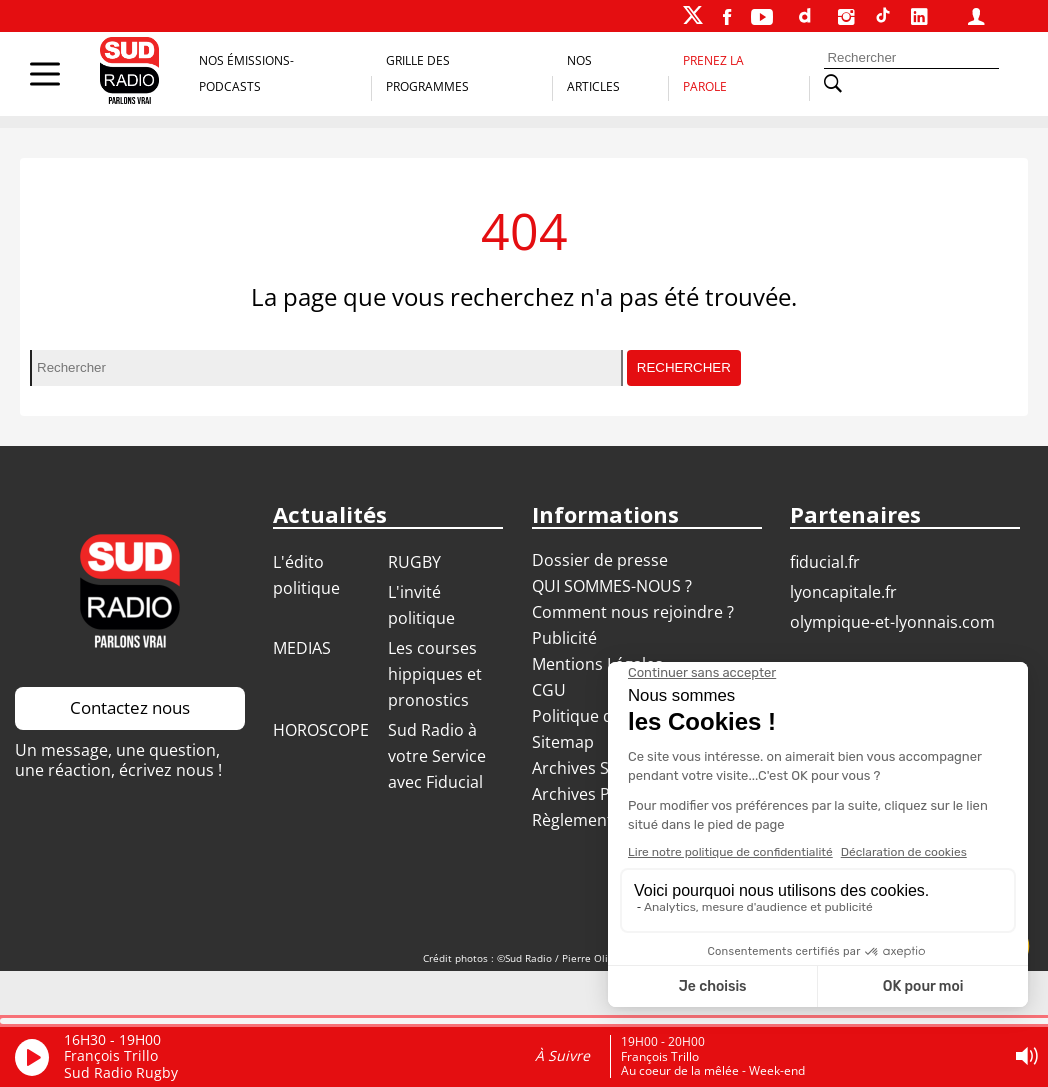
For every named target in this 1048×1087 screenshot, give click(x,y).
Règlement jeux (590, 820)
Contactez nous (130, 707)
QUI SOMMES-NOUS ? (612, 586)
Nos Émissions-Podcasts (246, 73)
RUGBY (414, 562)
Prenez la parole (713, 73)
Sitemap (563, 742)
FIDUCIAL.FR (825, 562)
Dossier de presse (600, 560)
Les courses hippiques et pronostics (435, 674)
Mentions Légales (597, 664)
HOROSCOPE (321, 730)
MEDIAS (302, 648)
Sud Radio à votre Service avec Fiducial (437, 756)
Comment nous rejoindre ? (635, 612)
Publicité (564, 638)
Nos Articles (593, 73)
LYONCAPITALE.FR (843, 592)
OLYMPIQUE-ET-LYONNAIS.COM (892, 622)
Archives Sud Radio (604, 768)
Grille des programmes (427, 73)
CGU (549, 690)
